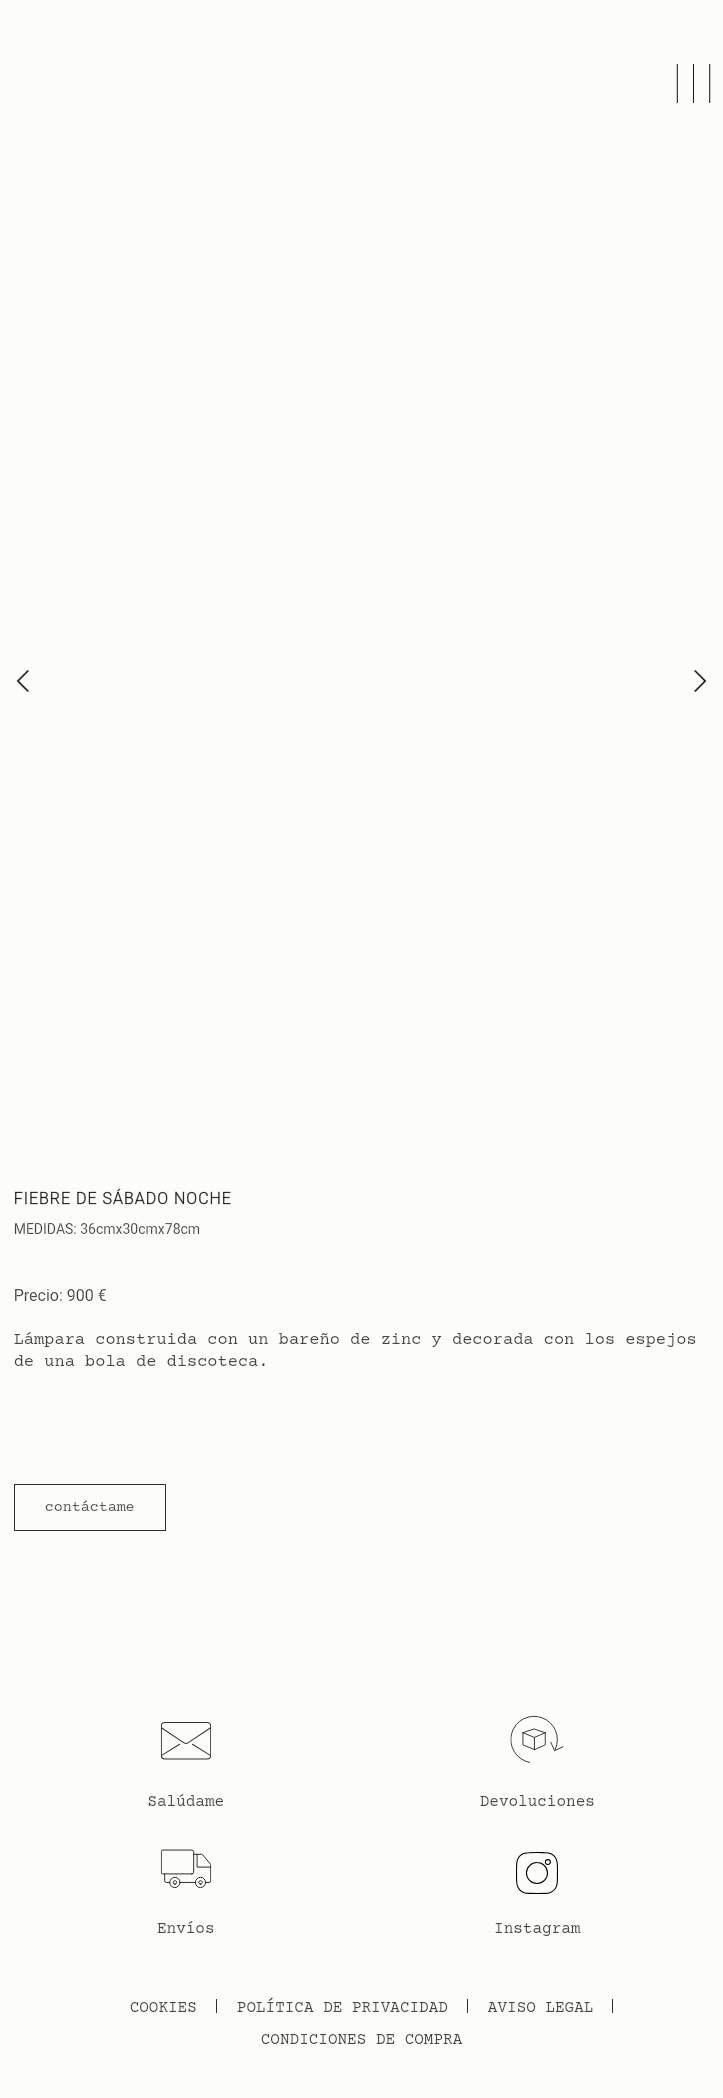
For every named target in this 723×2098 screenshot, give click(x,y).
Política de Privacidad (342, 2008)
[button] (90, 1507)
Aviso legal (541, 2008)
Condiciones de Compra (361, 2040)
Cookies (163, 2008)
